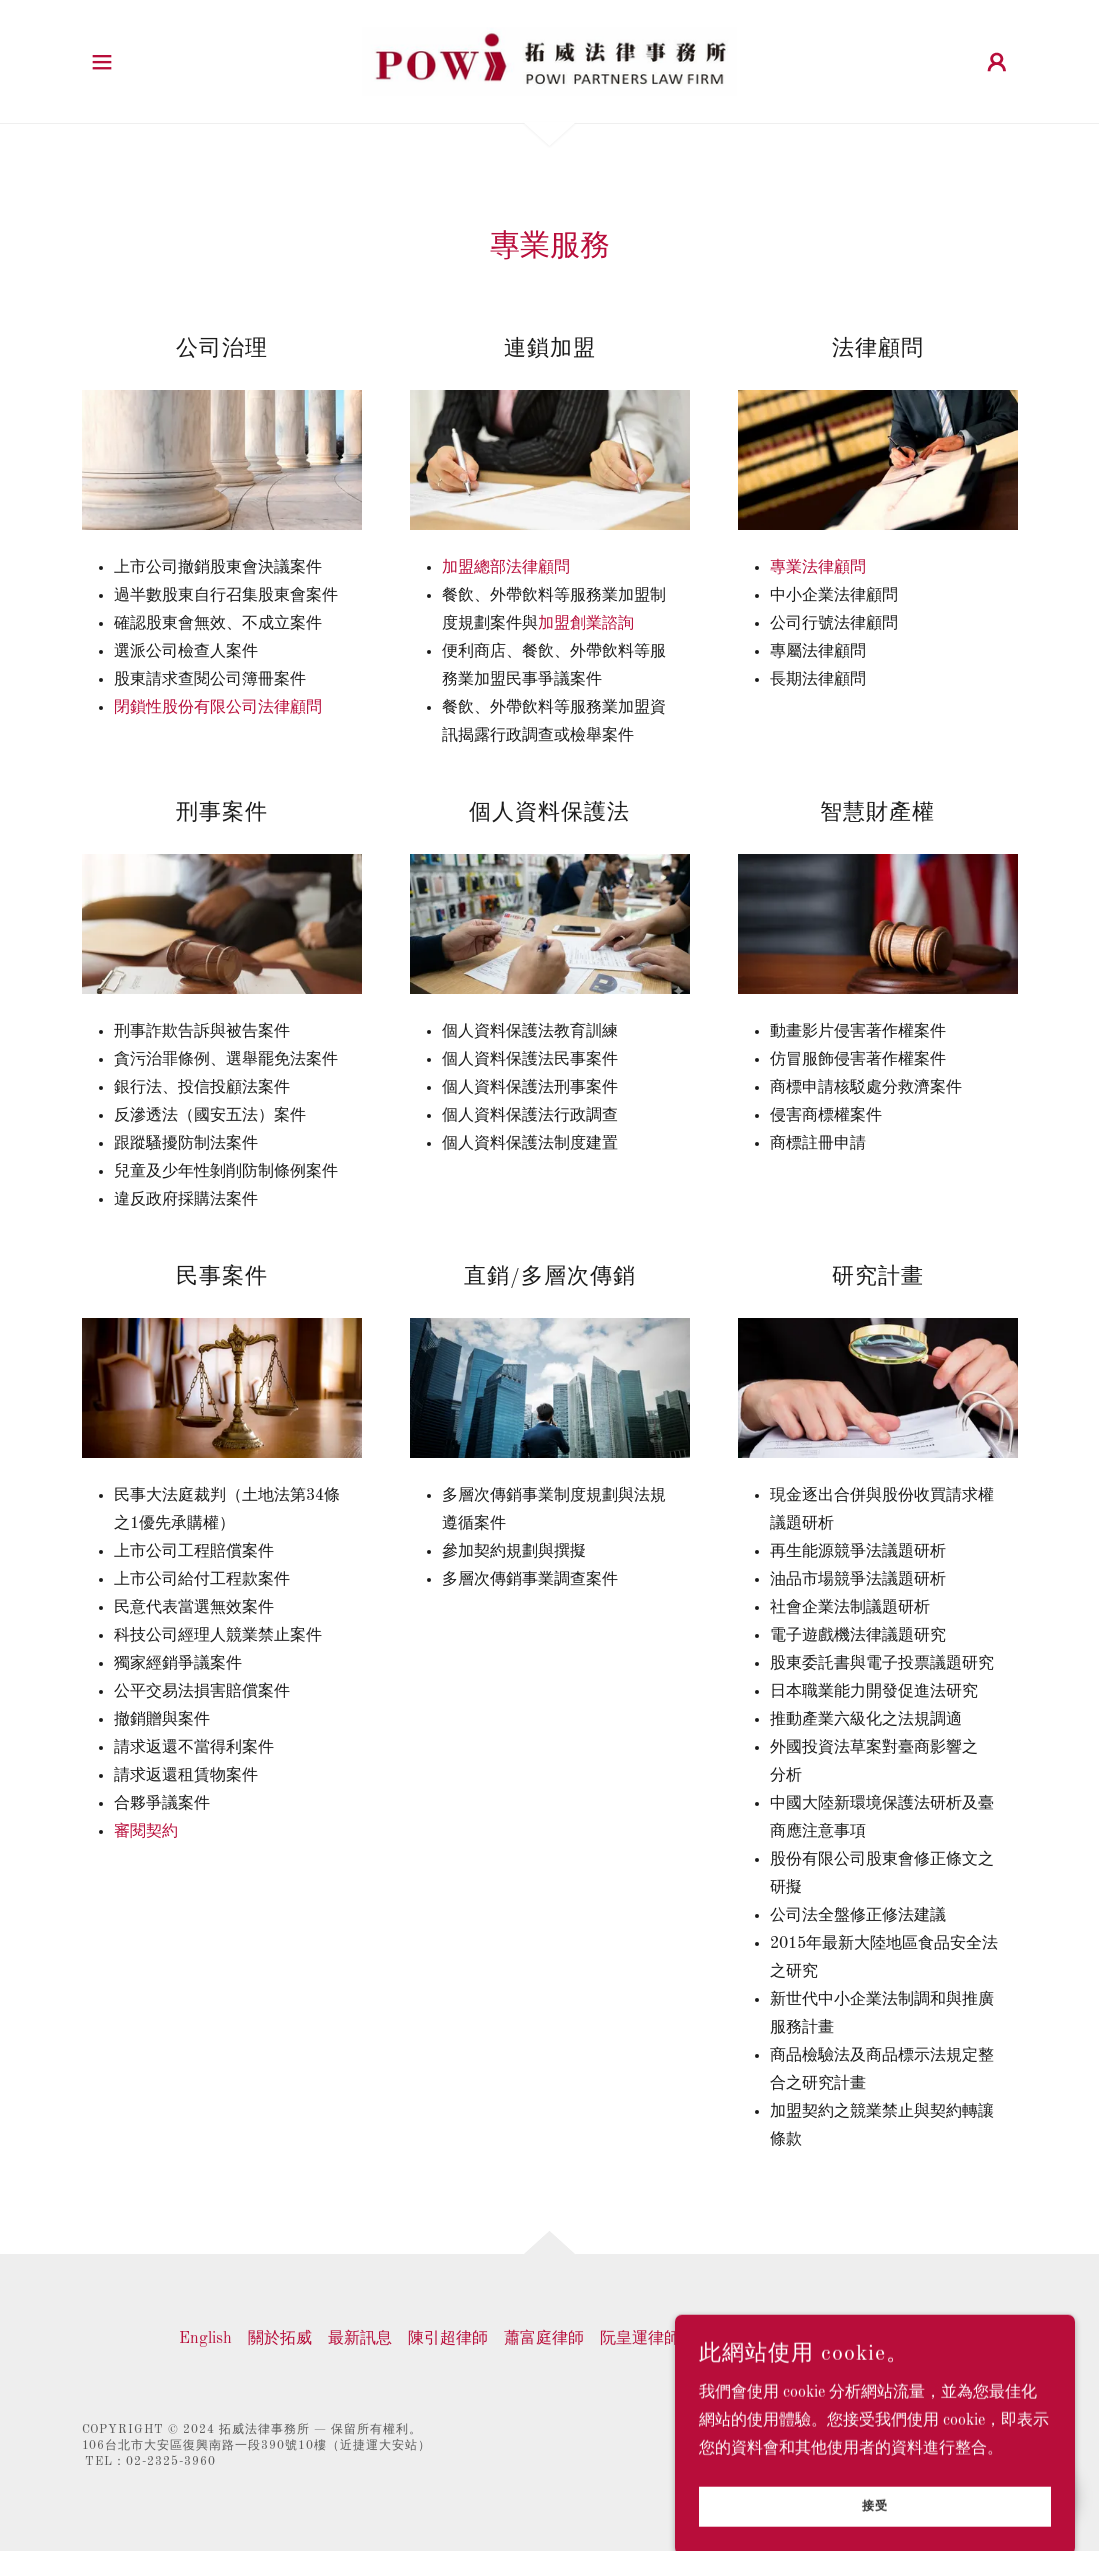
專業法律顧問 (818, 568)
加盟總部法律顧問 (506, 568)
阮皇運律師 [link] (640, 2339)
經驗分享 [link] (808, 2339)
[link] (549, 61)
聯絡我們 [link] (888, 2339)
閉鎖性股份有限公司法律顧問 (218, 708)
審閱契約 (146, 1832)
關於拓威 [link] (280, 2339)
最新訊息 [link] (360, 2339)
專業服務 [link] (728, 2339)
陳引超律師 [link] (448, 2339)
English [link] (205, 2339)
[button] (102, 62)
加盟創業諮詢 (586, 624)
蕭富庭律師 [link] (544, 2339)
